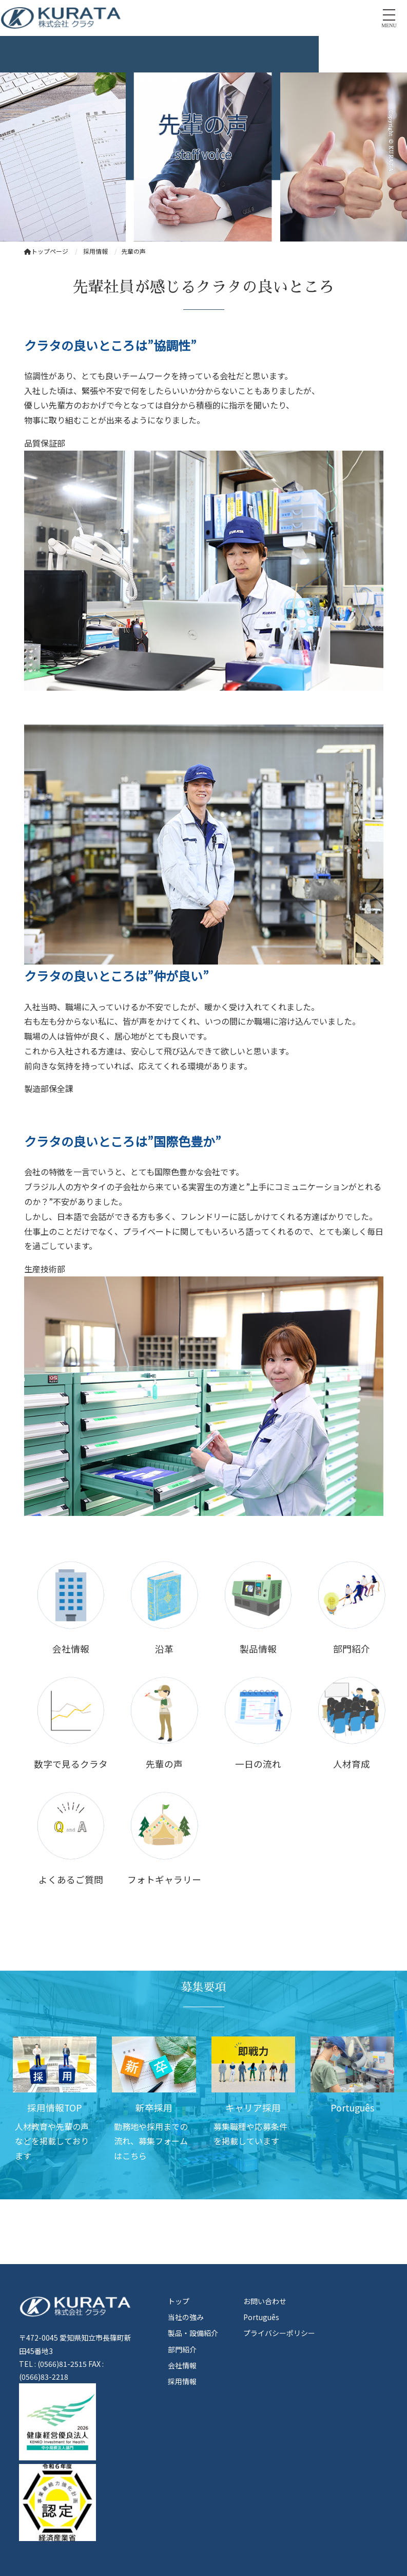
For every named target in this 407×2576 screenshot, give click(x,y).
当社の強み (186, 2317)
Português (261, 2317)
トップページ (46, 251)
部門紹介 (182, 2349)
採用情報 (182, 2381)
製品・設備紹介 (193, 2333)
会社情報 (182, 2365)
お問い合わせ (264, 2301)
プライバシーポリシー (279, 2333)
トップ (178, 2301)
